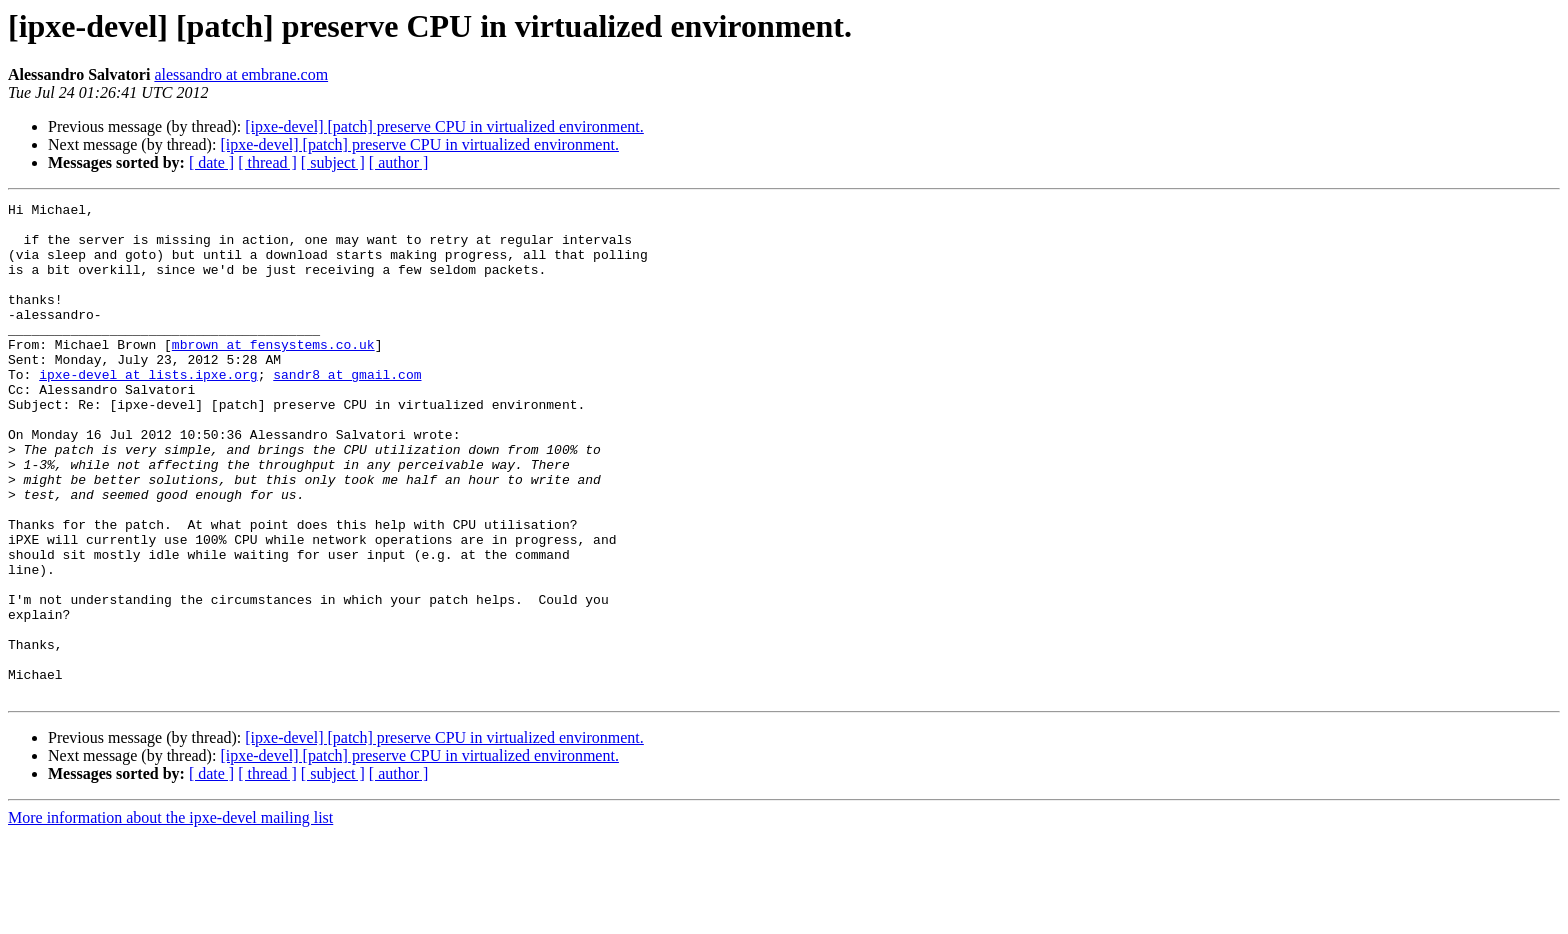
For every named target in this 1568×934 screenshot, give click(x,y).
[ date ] (211, 162)
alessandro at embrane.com (241, 74)
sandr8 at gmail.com (347, 410)
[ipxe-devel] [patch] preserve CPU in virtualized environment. (444, 126)
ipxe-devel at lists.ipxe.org (148, 410)
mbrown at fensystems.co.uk (273, 374)
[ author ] (399, 162)
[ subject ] (333, 162)
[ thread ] (267, 162)
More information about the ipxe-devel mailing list (170, 916)
